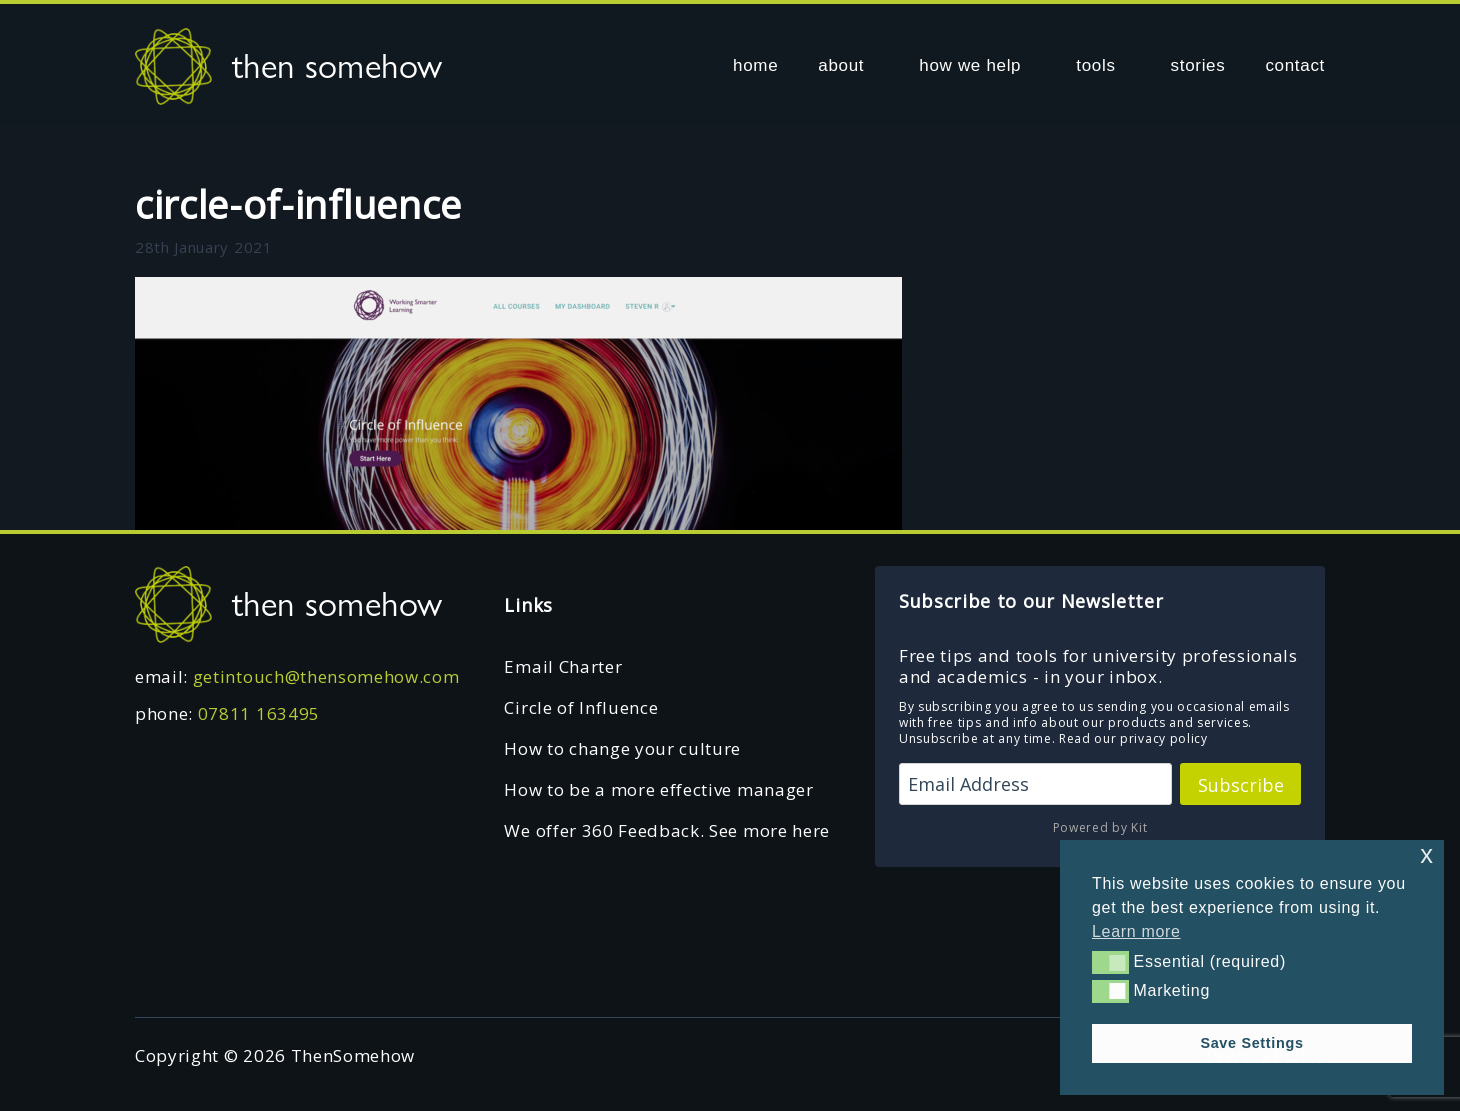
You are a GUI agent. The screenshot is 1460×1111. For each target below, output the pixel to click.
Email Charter (563, 666)
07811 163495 (259, 713)
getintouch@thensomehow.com (326, 676)
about (841, 65)
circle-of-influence (298, 204)
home (755, 65)
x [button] (1426, 854)
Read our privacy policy (1133, 738)
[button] (1110, 962)
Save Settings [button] (1251, 1043)
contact (1295, 65)
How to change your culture (622, 748)
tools (1095, 65)
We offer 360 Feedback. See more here (666, 830)
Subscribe (1241, 785)
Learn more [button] (1136, 931)
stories (1198, 65)
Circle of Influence (581, 707)
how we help (970, 65)
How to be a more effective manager (658, 789)
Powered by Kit (1100, 827)
